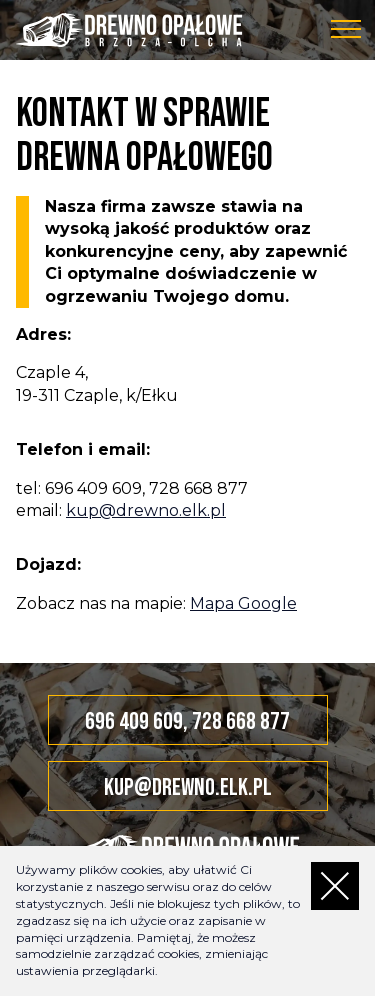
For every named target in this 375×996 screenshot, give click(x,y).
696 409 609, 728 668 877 (187, 721)
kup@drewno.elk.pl (146, 510)
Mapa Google (243, 603)
